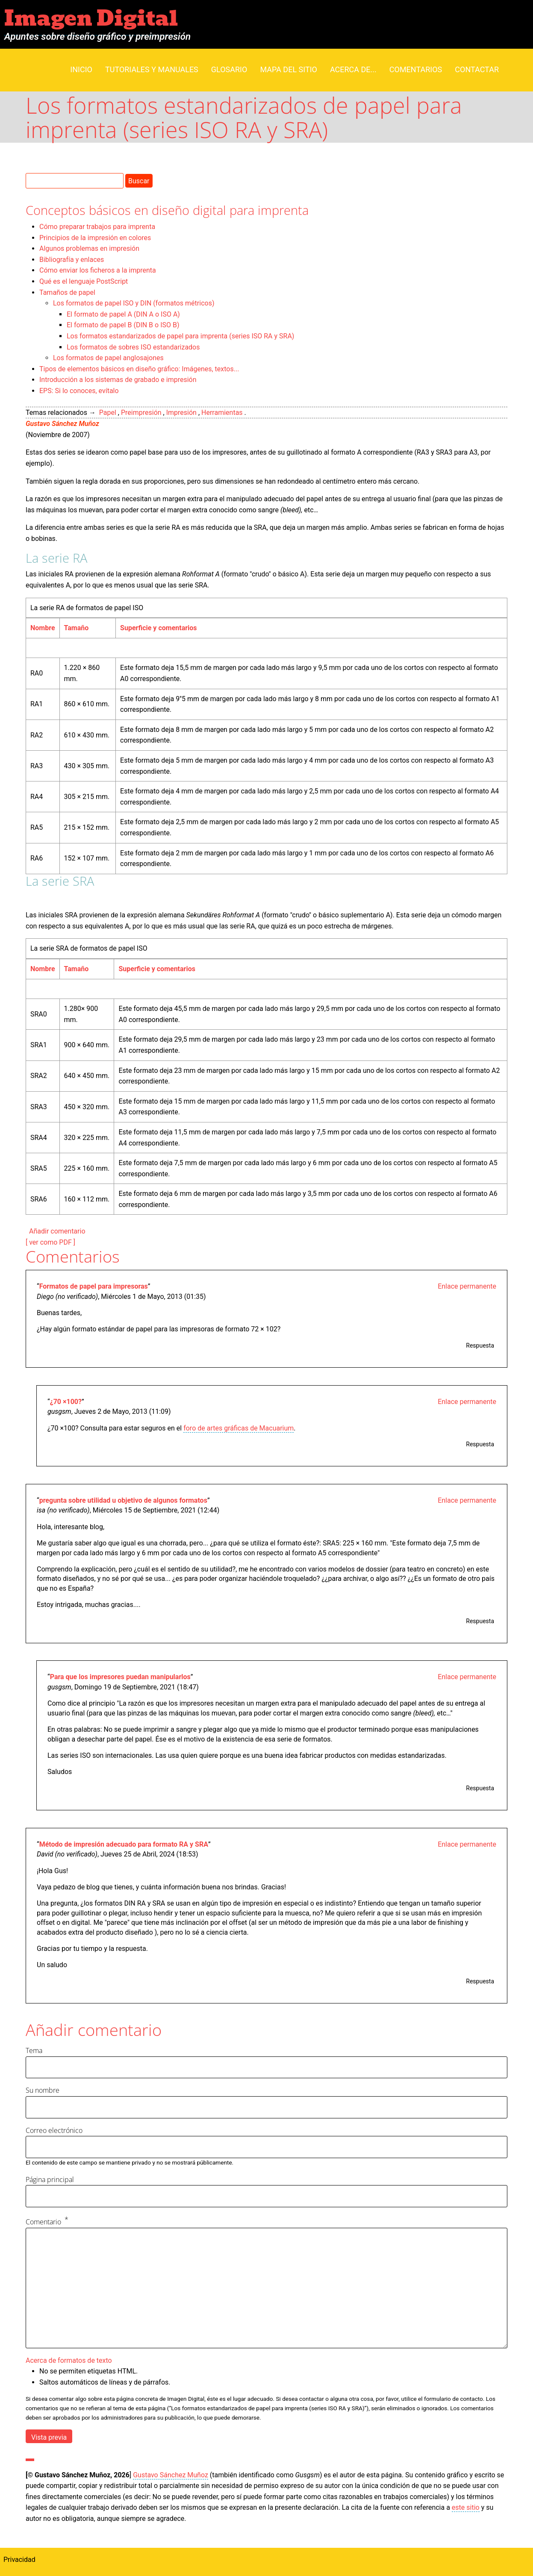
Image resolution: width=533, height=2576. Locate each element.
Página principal (50, 2179)
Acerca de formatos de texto (69, 2360)
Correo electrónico (54, 2130)
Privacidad (19, 2559)
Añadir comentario (57, 1231)
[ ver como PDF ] (50, 1242)
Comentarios (415, 69)
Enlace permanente (467, 1286)
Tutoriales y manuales (151, 69)
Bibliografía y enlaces (71, 260)
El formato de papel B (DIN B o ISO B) (123, 325)
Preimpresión (141, 412)
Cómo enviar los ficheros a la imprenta (97, 270)
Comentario (43, 2221)
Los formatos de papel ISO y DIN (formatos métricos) (133, 303)
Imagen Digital (91, 18)
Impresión (181, 412)
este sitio (466, 2507)
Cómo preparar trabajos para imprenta (97, 227)
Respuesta (480, 1345)
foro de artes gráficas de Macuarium (238, 1428)
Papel (107, 412)
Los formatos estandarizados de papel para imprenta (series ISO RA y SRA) (180, 336)
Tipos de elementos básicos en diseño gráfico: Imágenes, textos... (139, 369)
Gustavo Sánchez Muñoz (62, 424)
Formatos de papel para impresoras (93, 1286)
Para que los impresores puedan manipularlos (120, 1677)
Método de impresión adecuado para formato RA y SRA (123, 1844)
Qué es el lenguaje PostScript (83, 281)
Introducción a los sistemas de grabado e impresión (118, 380)
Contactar (477, 69)
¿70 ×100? (66, 1402)
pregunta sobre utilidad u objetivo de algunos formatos (123, 1500)
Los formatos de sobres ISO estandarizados (133, 347)
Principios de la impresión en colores (95, 238)
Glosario (229, 69)
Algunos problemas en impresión (89, 248)
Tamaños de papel (67, 292)
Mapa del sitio (288, 69)
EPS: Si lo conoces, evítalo (79, 391)
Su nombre (42, 2090)
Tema (34, 2050)
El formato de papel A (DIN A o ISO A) (123, 314)
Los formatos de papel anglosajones (108, 358)
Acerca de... (353, 69)
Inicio (81, 69)
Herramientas (222, 412)
